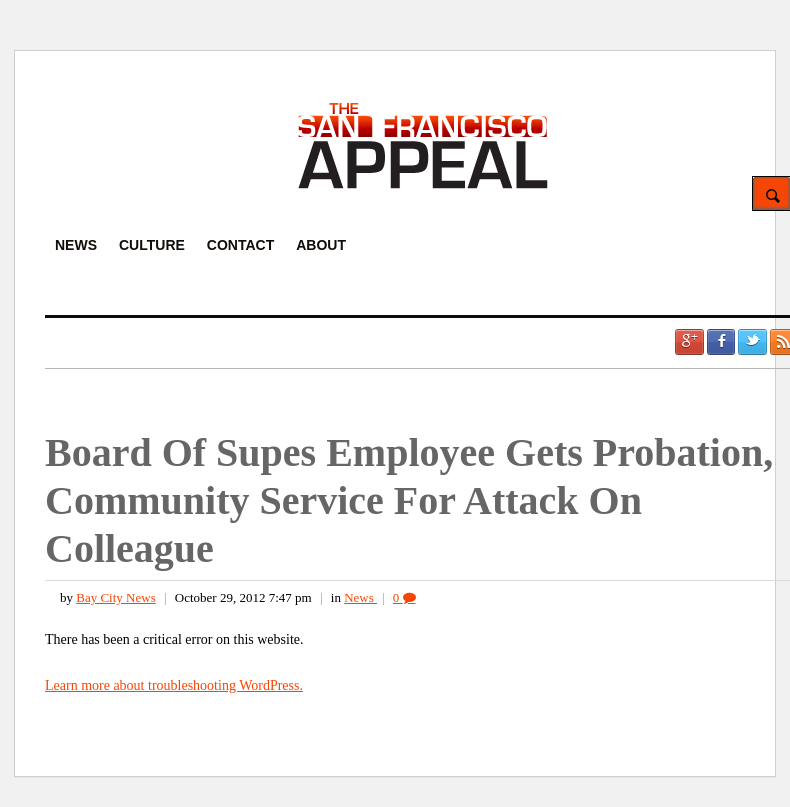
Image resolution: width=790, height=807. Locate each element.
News (360, 597)
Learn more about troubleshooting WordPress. (174, 685)
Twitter (752, 342)
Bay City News (115, 597)
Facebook (721, 342)
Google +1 (689, 342)
